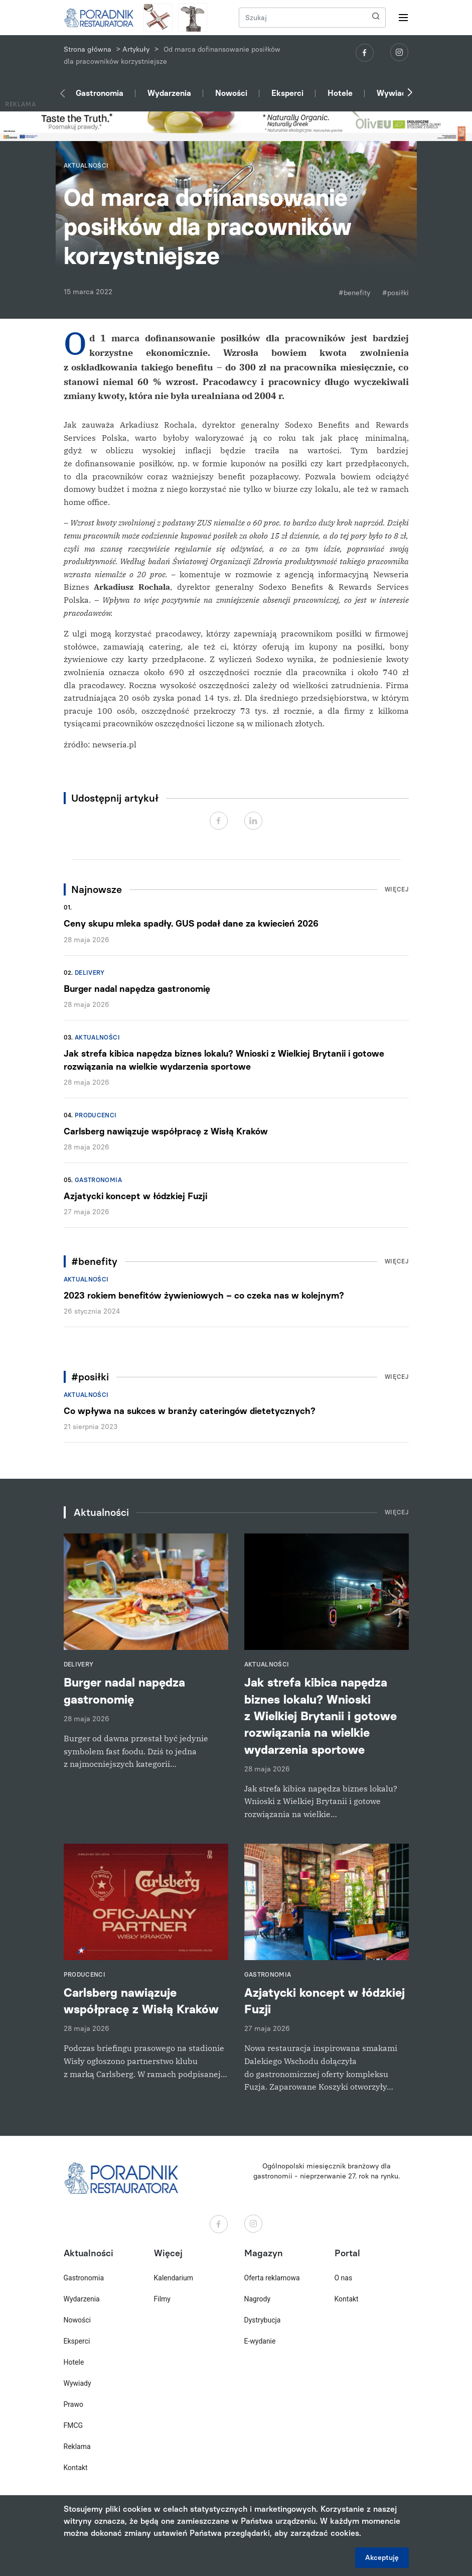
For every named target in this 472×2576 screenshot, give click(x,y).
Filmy (162, 2299)
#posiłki (395, 293)
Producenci (96, 1115)
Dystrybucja (262, 2320)
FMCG (73, 2425)
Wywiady (394, 93)
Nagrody (257, 2299)
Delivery (90, 972)
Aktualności (97, 1037)
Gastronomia (99, 93)
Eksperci (287, 93)
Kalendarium (174, 2278)
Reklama (77, 2446)
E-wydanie (260, 2341)
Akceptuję (382, 2557)
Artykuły (135, 49)
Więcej (397, 889)
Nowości (231, 93)
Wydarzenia (169, 93)
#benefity (354, 293)
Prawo (73, 2404)
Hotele (340, 93)
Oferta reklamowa (272, 2278)
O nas (344, 2278)
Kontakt (76, 2468)
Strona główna (87, 49)
